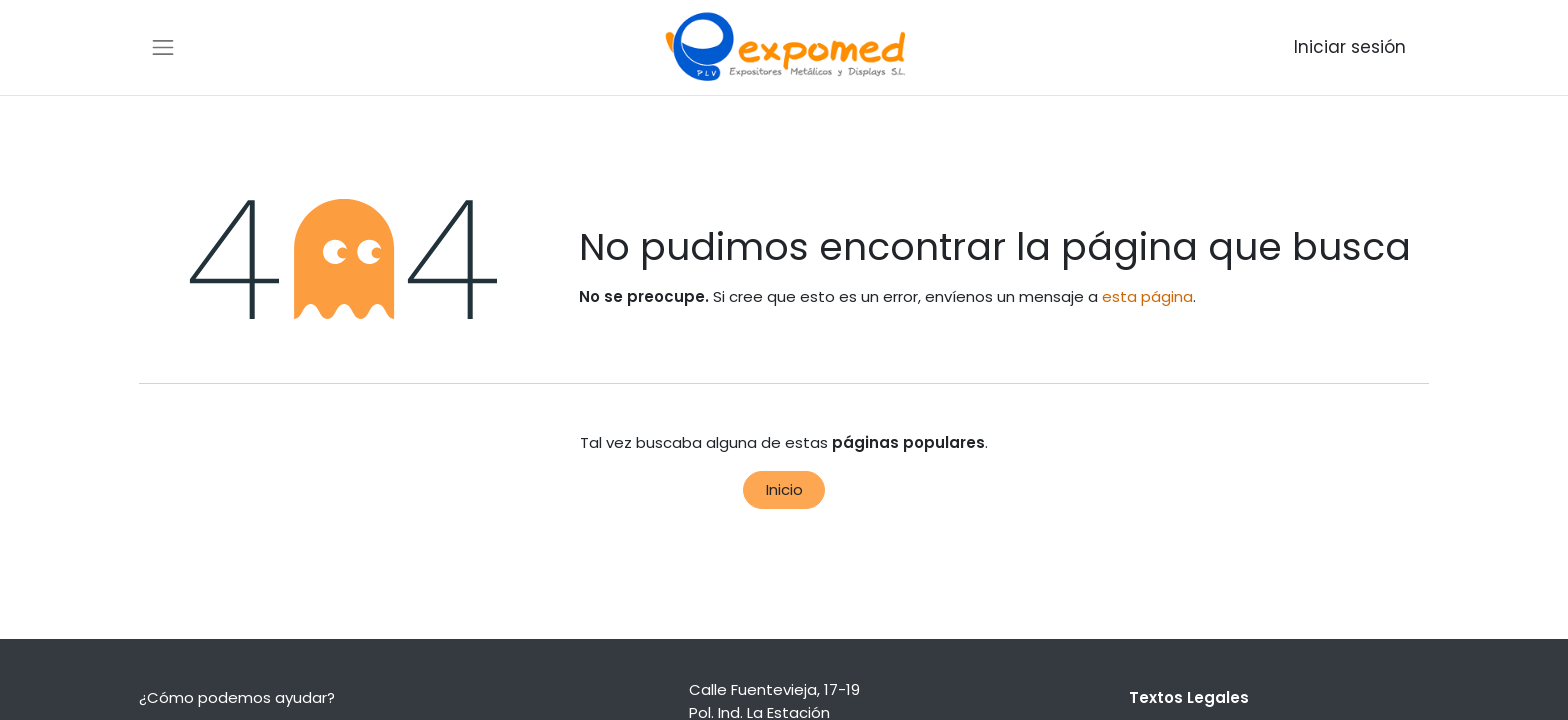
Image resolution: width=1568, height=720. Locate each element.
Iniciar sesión (1350, 47)
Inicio (784, 489)
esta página (1147, 296)
